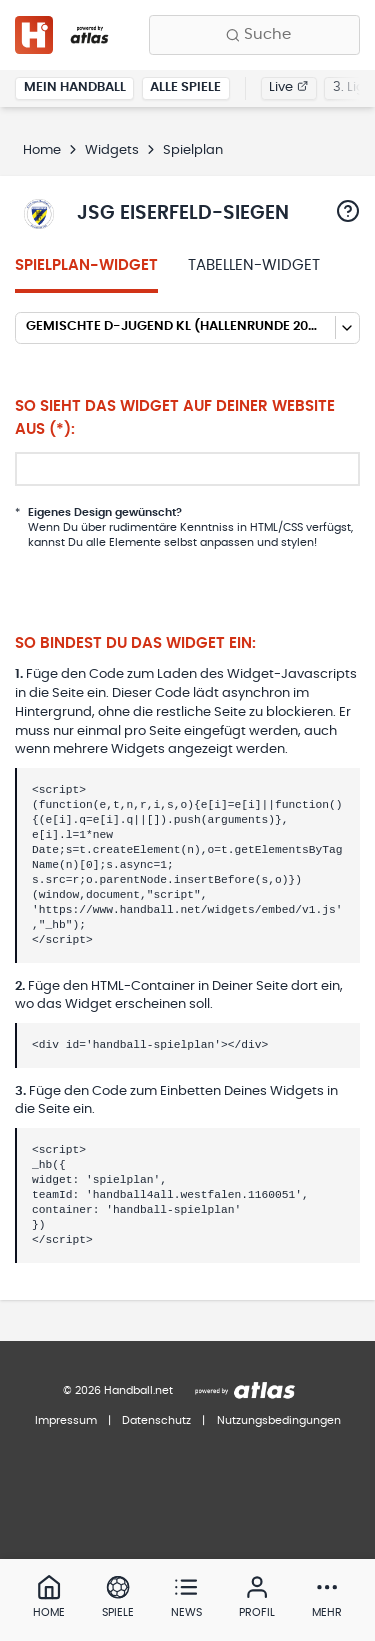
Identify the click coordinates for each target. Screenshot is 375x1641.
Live (288, 87)
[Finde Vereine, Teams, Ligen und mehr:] (254, 35)
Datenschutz (156, 1420)
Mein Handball (75, 87)
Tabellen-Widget (254, 265)
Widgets (112, 150)
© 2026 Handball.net (118, 1390)
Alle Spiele (185, 87)
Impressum (66, 1420)
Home (42, 150)
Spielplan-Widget (86, 265)
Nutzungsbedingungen (279, 1420)
